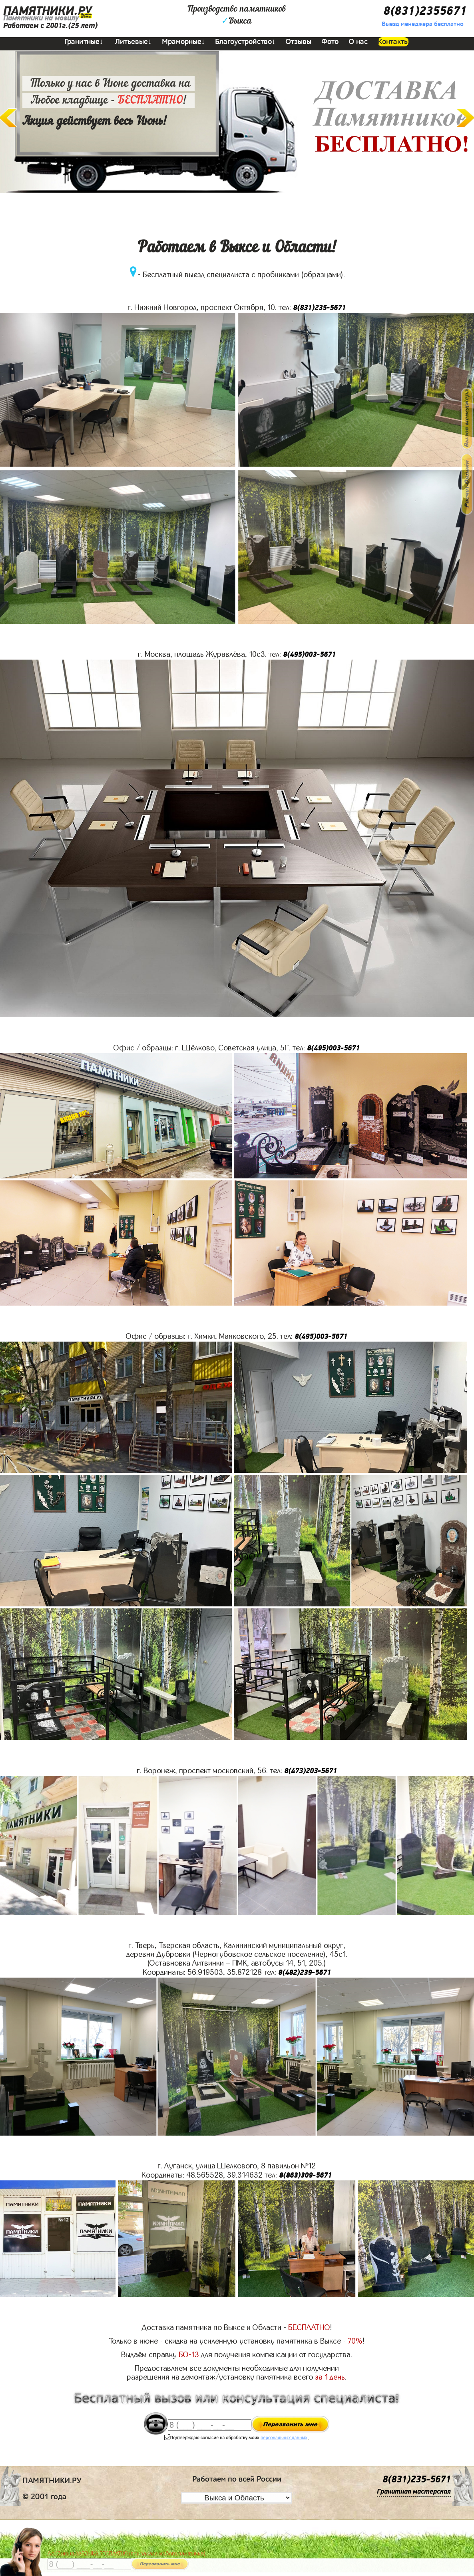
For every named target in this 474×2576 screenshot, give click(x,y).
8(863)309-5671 (305, 2175)
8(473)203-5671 (310, 1771)
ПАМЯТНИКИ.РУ (47, 11)
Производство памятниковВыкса (236, 15)
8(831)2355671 (425, 11)
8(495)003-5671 (309, 655)
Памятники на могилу (41, 18)
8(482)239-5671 (304, 1973)
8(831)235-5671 (319, 308)
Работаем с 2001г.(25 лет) (50, 26)
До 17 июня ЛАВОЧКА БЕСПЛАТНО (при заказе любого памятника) (127, 2553)
